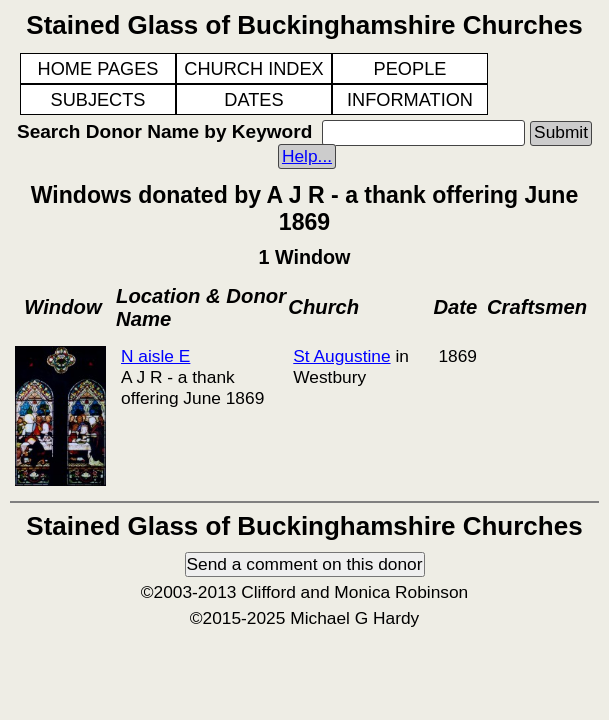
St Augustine (341, 356)
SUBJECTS (98, 100)
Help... (307, 156)
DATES (253, 100)
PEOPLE (410, 69)
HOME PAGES (98, 69)
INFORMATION (410, 100)
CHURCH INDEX (253, 69)
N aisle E (155, 356)
